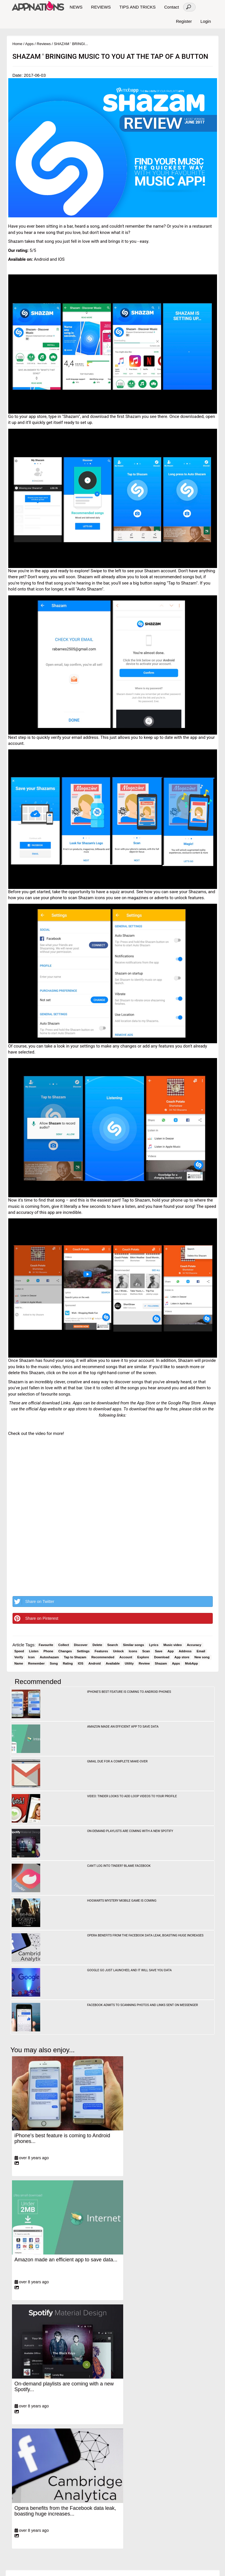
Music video (172, 1645)
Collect (63, 1645)
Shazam (161, 1663)
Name (18, 1663)
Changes (65, 1651)
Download (161, 1657)
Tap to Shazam (75, 1657)
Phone (48, 1651)
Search (112, 1645)
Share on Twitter (33, 1601)
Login (205, 21)
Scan (146, 1651)
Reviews (44, 44)
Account (125, 1657)
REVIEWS (101, 7)
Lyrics (154, 1645)
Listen (33, 1651)
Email (200, 1651)
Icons (133, 1651)
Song (54, 1663)
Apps (29, 44)
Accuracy (194, 1645)
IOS (80, 1663)
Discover (81, 1645)
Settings (83, 1651)
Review (144, 1663)
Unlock (118, 1651)
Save (158, 1651)
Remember (36, 1663)
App (170, 1651)
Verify (18, 1657)
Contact (171, 7)
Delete (97, 1645)
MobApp (191, 1663)
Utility (129, 1663)
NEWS (76, 7)
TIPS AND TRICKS (137, 7)
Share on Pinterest (35, 1618)
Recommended (102, 1657)
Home (18, 44)
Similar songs (133, 1645)
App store (182, 1657)
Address (185, 1651)
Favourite (46, 1645)
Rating (68, 1663)
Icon (31, 1657)
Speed (19, 1651)
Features (101, 1651)
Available (113, 1663)
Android (94, 1663)
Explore (143, 1657)
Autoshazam (49, 1657)
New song (202, 1657)
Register (184, 21)
